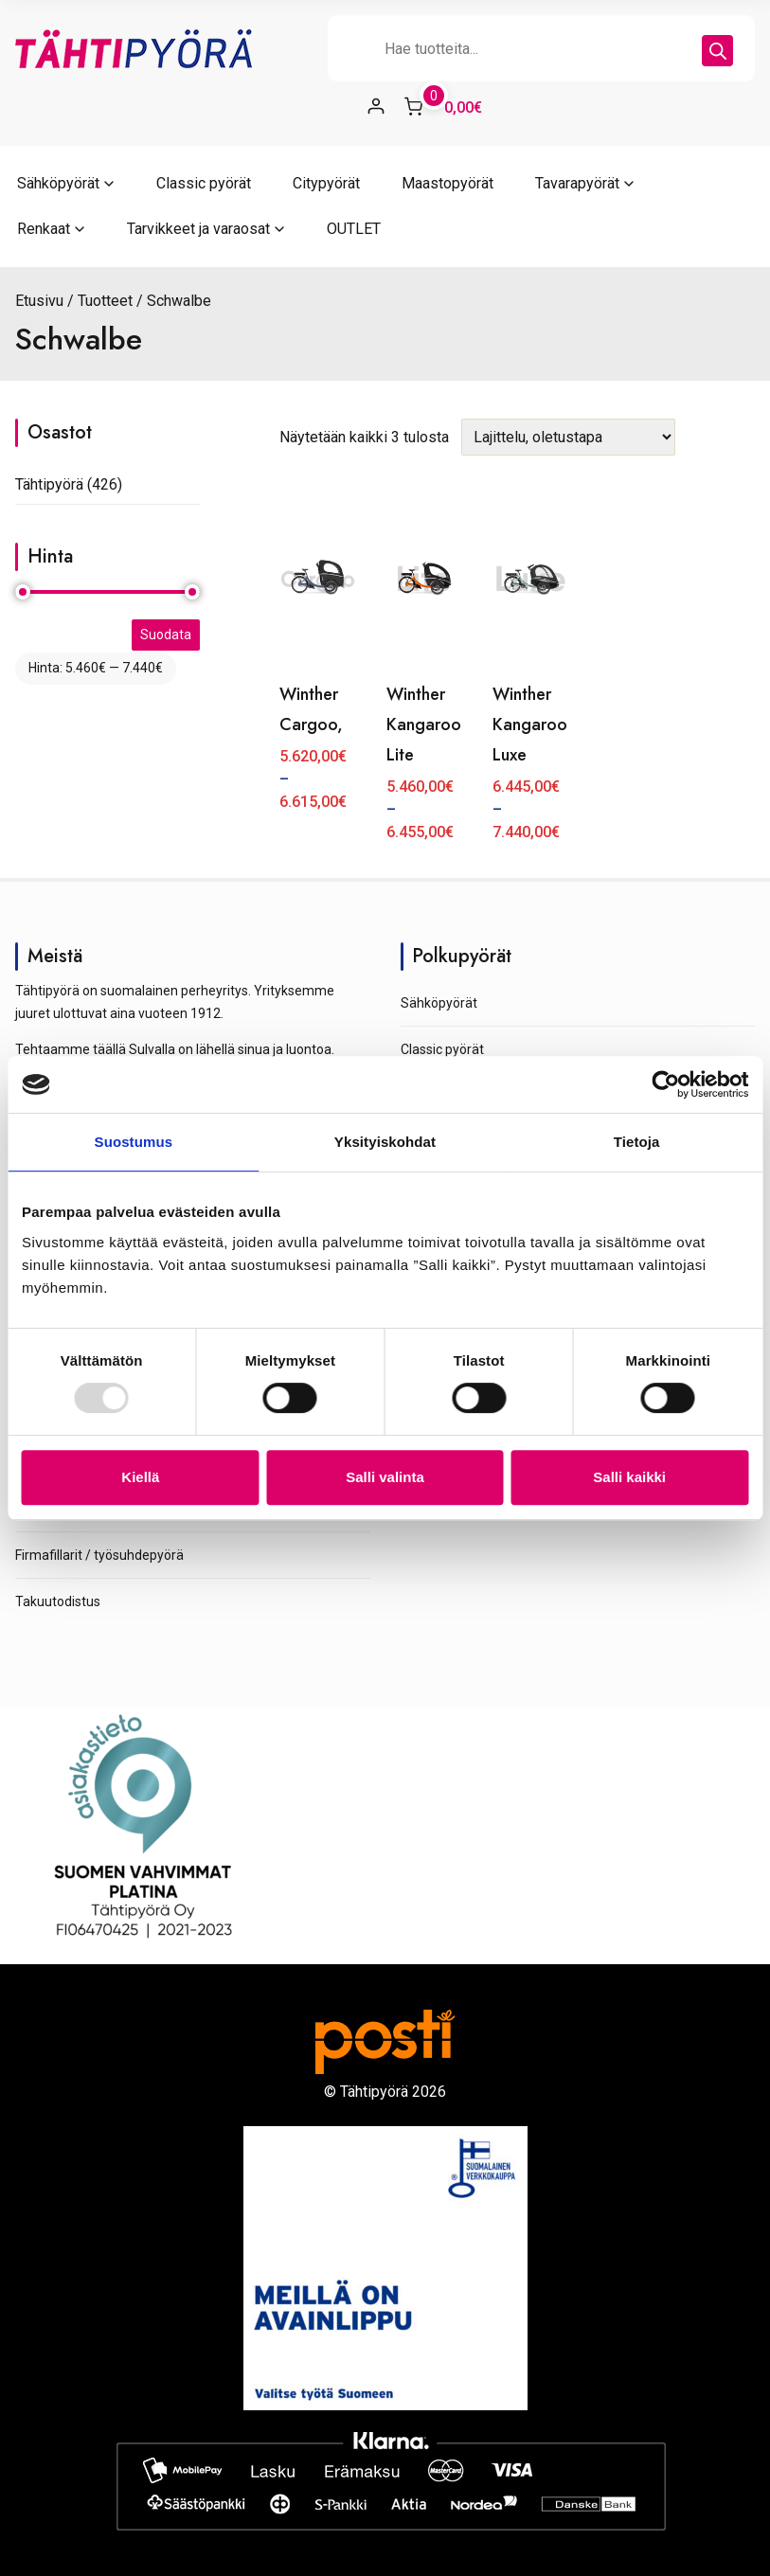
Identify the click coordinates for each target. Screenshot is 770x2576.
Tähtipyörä (49, 484)
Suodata (165, 634)
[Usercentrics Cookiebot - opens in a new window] (665, 1084)
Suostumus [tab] (134, 1142)
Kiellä (140, 1477)
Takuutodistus (57, 1601)
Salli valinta (385, 1477)
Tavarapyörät (577, 183)
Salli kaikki (629, 1477)
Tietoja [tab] (637, 1142)
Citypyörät (326, 183)
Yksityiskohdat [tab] (385, 1142)
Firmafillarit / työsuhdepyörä (99, 1555)
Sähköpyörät (58, 183)
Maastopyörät (447, 183)
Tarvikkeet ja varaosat (198, 229)
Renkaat (43, 229)
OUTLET (354, 229)
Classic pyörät (203, 183)
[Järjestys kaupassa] (568, 437)
